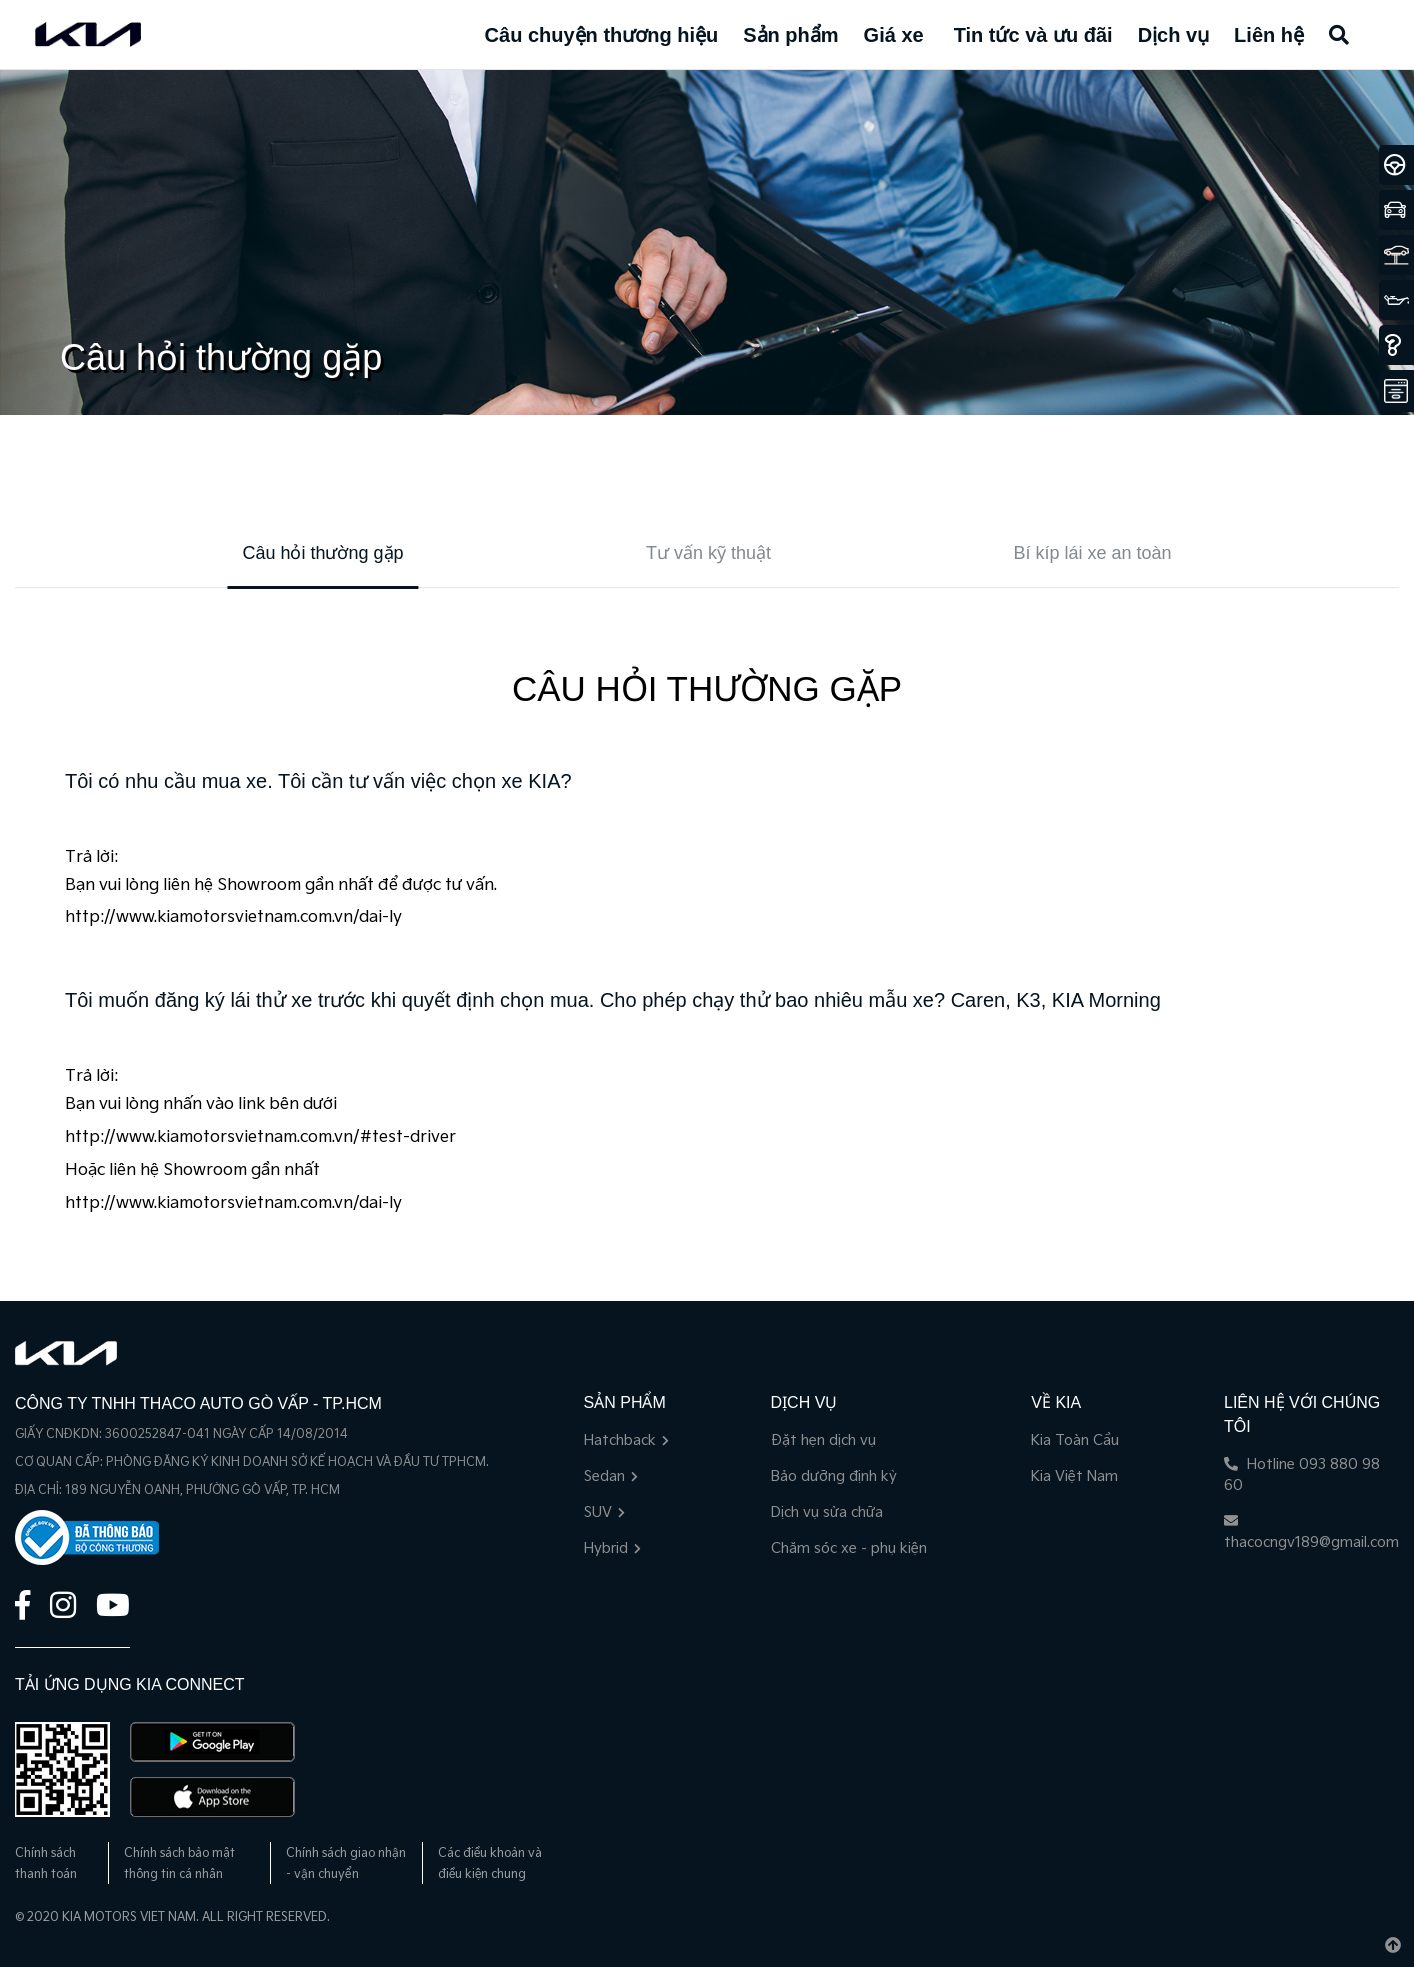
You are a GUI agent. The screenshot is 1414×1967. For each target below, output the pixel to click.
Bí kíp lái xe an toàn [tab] (1092, 553)
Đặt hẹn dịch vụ (823, 1440)
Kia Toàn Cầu (1075, 1440)
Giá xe (894, 35)
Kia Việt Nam (1074, 1476)
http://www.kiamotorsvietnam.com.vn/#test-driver (260, 1137)
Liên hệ (1269, 35)
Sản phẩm (790, 35)
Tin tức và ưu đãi (1033, 35)
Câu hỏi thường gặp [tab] (322, 553)
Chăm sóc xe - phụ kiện (849, 1548)
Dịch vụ (1173, 35)
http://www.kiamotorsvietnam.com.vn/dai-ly (233, 917)
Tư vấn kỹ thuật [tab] (708, 553)
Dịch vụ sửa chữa (827, 1512)
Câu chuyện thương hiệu (602, 35)
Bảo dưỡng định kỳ (834, 1476)
